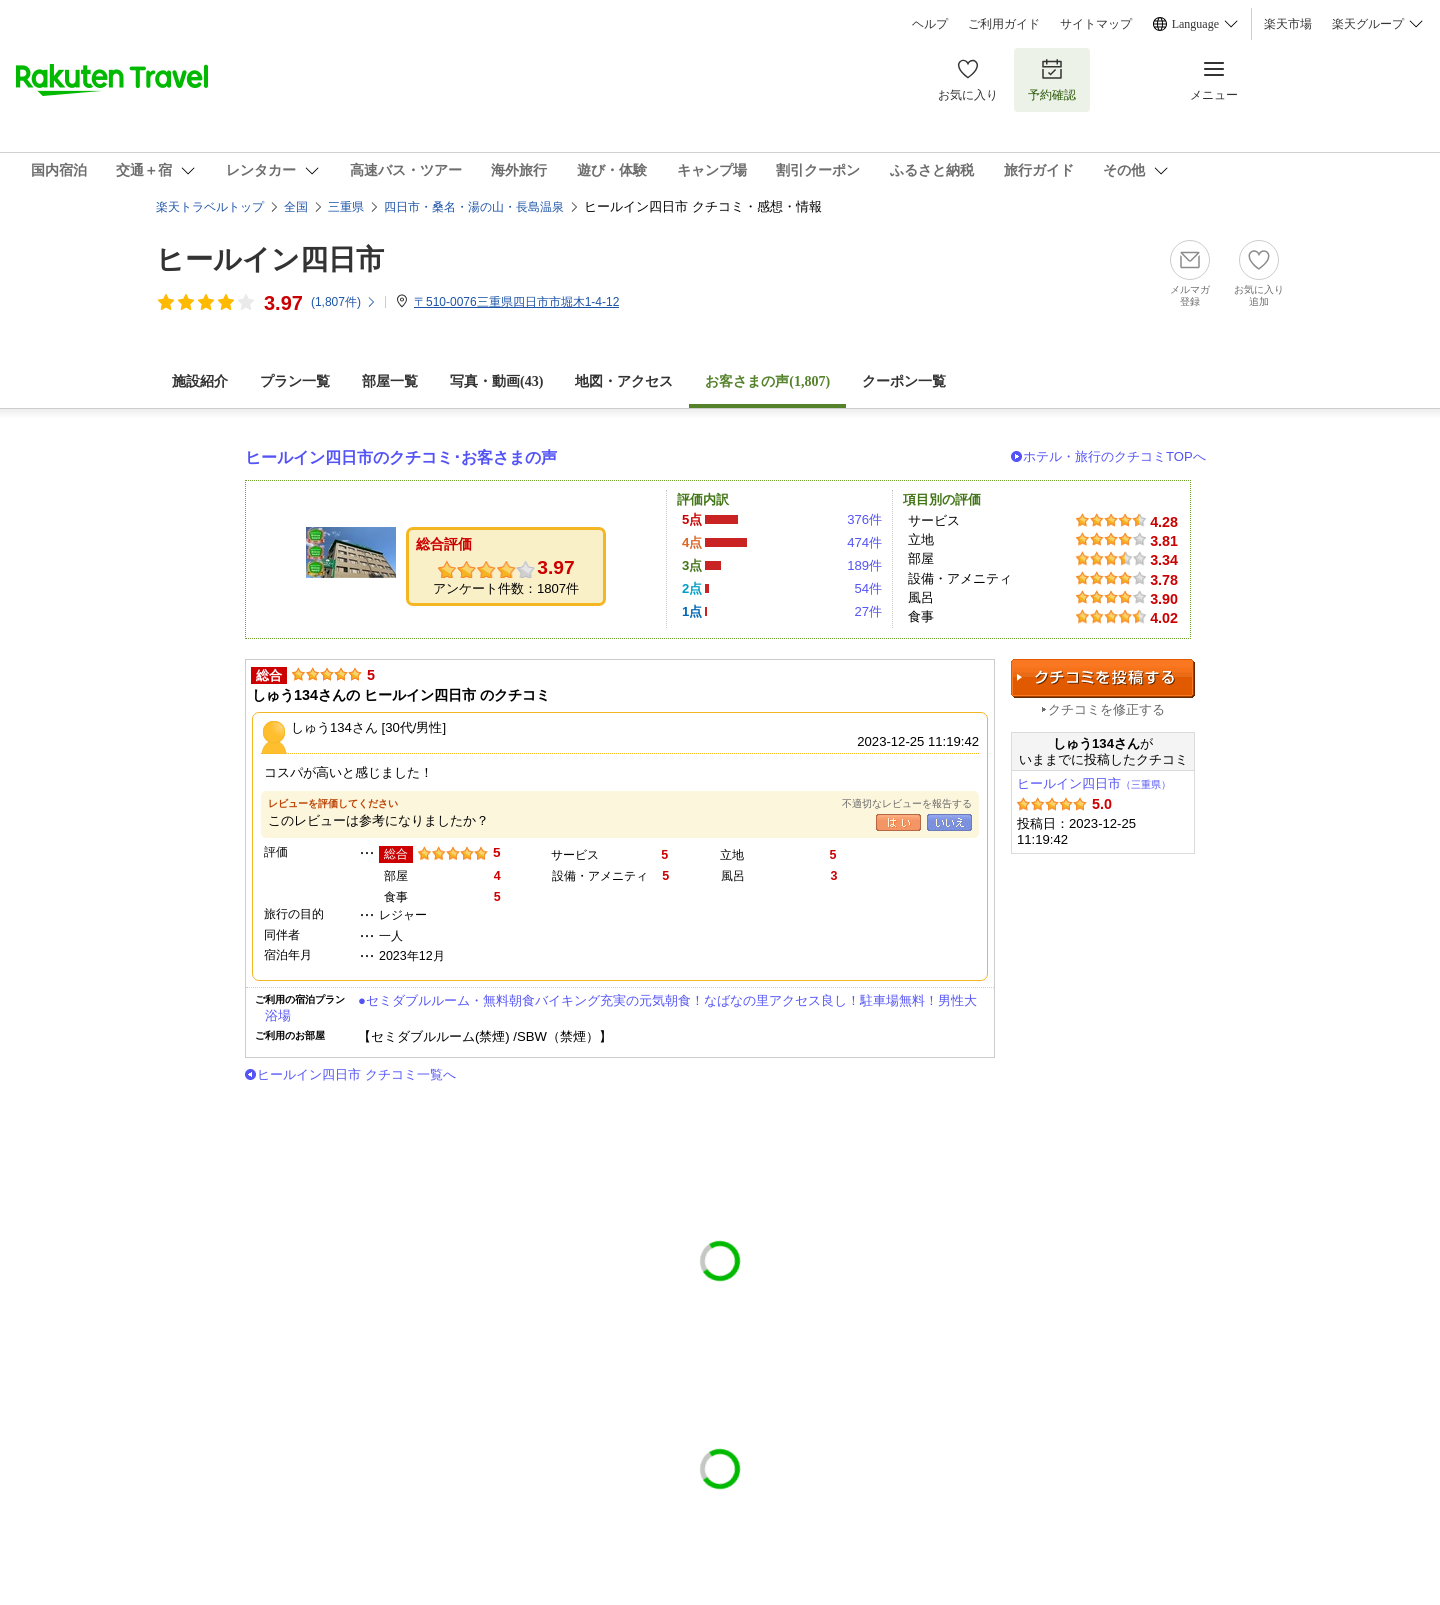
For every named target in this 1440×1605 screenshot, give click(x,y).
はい (898, 822)
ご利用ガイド (1004, 24)
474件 (864, 542)
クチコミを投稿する (1103, 678)
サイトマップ (1096, 24)
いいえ (949, 822)
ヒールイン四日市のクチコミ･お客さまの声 (401, 457)
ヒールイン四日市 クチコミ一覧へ (356, 1074)
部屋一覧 (390, 381)
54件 (868, 588)
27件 (868, 611)
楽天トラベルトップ (210, 207)
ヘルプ (930, 24)
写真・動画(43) (496, 381)
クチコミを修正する (1106, 709)
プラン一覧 (295, 381)
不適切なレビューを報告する (907, 803)
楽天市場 (1288, 24)
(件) (344, 302)
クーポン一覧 (904, 381)
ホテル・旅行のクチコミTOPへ (1114, 456)
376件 (864, 519)
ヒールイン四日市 (270, 259)
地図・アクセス (624, 381)
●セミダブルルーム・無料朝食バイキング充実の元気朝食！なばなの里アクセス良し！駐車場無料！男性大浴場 (621, 1007)
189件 (864, 565)
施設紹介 (200, 381)
